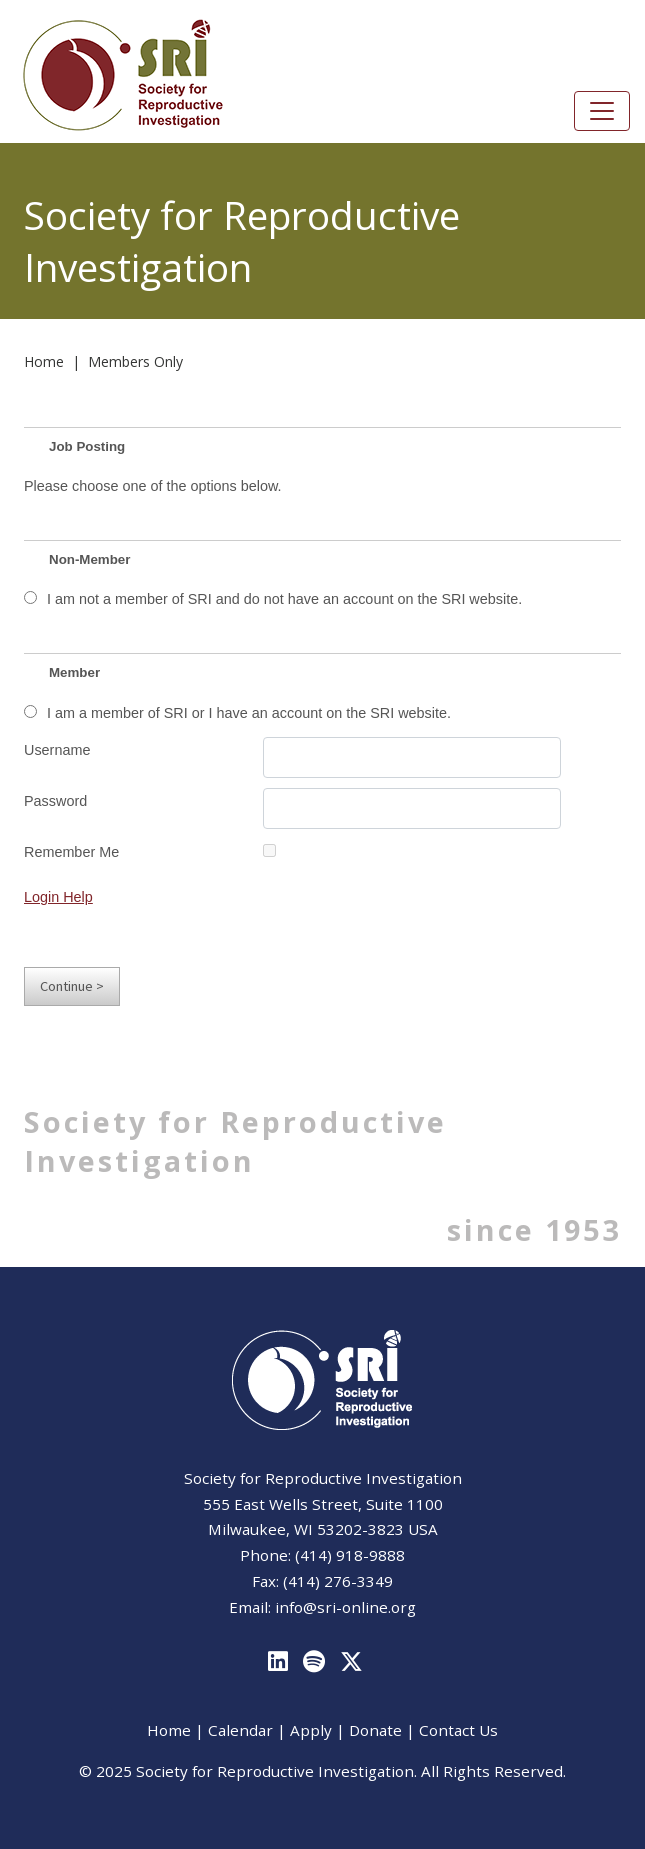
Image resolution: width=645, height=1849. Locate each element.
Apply (311, 1730)
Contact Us (458, 1730)
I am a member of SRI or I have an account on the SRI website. (249, 713)
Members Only (135, 361)
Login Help (58, 897)
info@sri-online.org (345, 1607)
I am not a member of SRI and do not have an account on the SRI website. (284, 599)
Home (44, 361)
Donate (375, 1730)
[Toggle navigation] (602, 111)
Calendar (240, 1730)
